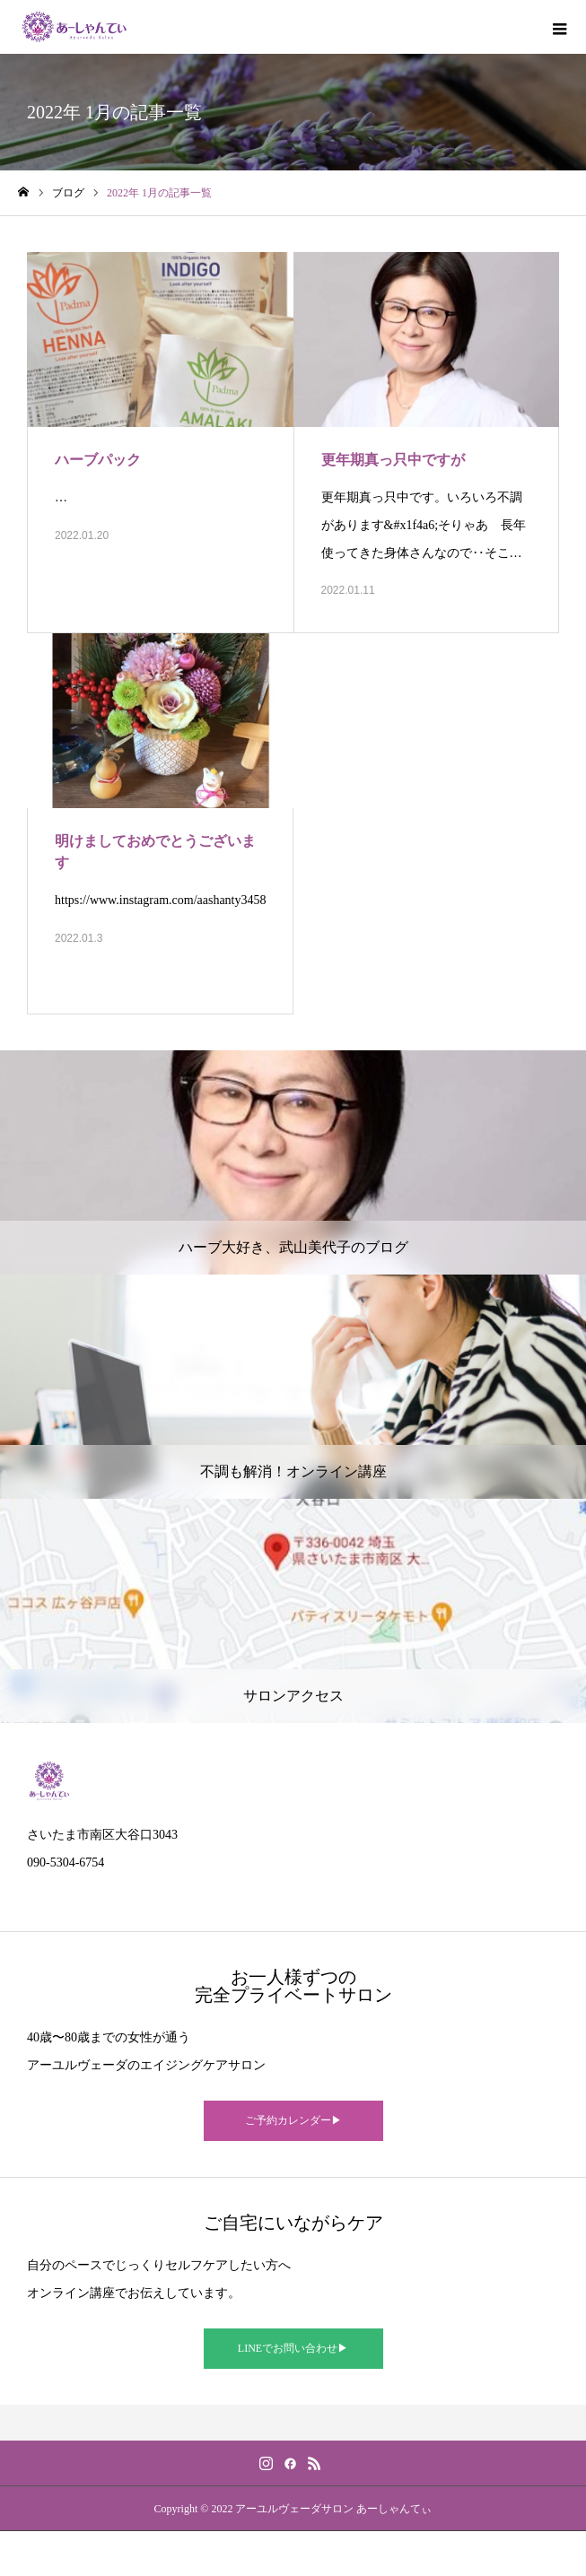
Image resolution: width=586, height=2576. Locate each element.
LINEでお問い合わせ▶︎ (293, 2348)
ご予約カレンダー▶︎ (293, 2120)
